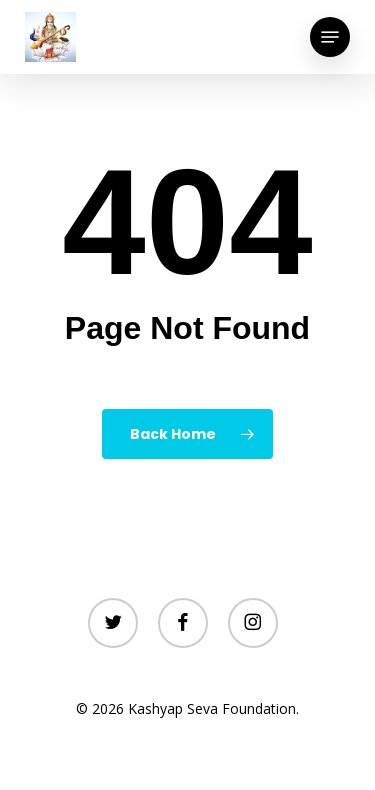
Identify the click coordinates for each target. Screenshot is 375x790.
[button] (330, 37)
